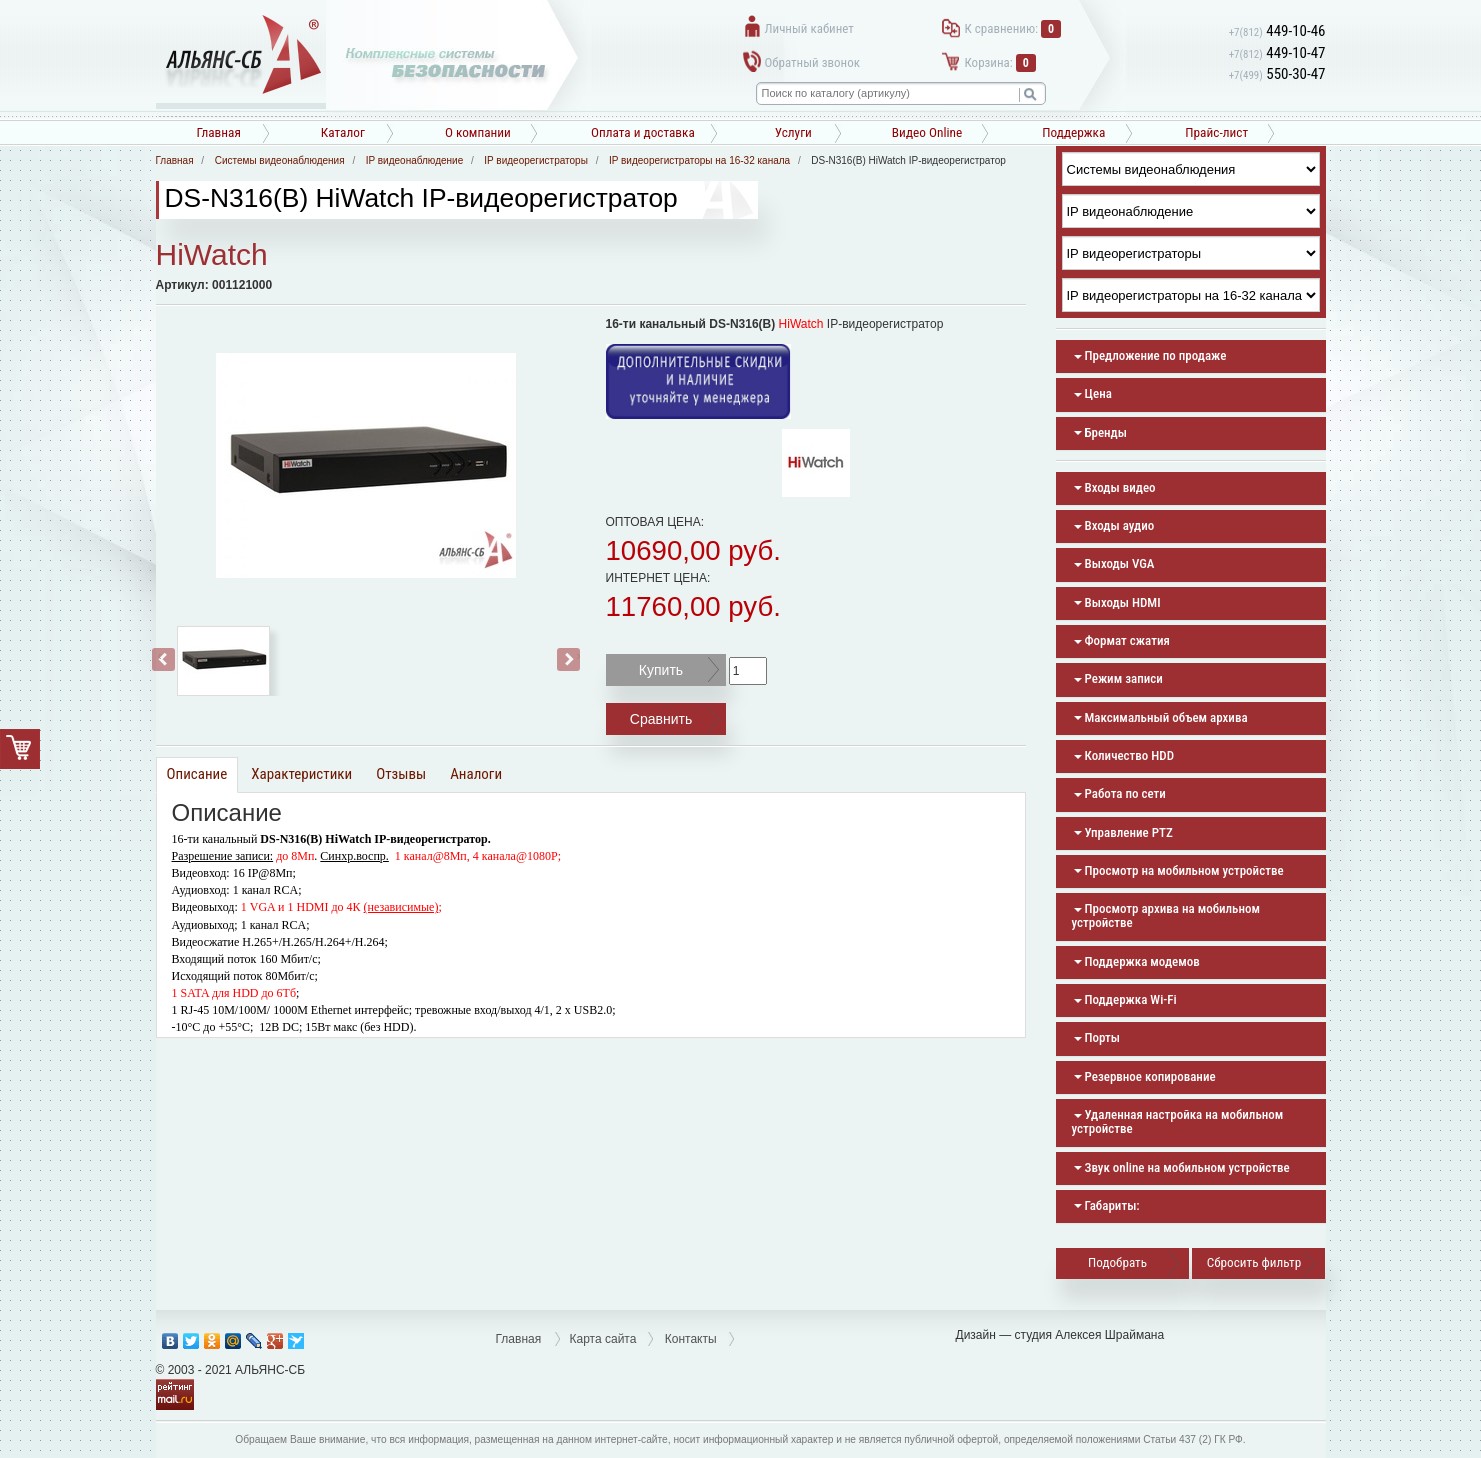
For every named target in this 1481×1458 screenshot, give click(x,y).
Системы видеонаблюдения (280, 160)
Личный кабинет (809, 28)
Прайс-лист (1216, 132)
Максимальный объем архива (1161, 717)
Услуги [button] (793, 132)
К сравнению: (1013, 28)
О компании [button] (478, 132)
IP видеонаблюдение (414, 160)
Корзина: (1000, 62)
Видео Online (927, 132)
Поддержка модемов (1137, 961)
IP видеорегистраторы (536, 160)
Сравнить (661, 719)
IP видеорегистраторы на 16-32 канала (699, 160)
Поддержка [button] (1073, 132)
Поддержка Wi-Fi (1125, 999)
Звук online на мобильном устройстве (1182, 1167)
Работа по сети (1120, 793)
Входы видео (1115, 487)
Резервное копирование (1145, 1076)
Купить (661, 670)
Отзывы (401, 774)
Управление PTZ (1123, 832)
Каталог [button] (343, 132)
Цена (1093, 393)
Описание (197, 774)
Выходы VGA (1114, 563)
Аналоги (476, 774)
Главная (219, 132)
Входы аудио (1114, 525)
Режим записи (1118, 678)
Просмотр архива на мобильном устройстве (1166, 915)
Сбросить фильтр (1254, 1262)
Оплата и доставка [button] (643, 132)
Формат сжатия (1122, 640)
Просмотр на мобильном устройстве (1179, 870)
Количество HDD (1124, 755)
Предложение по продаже (1150, 355)
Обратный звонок (812, 62)
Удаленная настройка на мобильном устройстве (1178, 1121)
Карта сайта (603, 1339)
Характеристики (301, 774)
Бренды (1100, 432)
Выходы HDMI (1117, 602)
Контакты (691, 1339)
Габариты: (1107, 1205)
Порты (1097, 1037)
